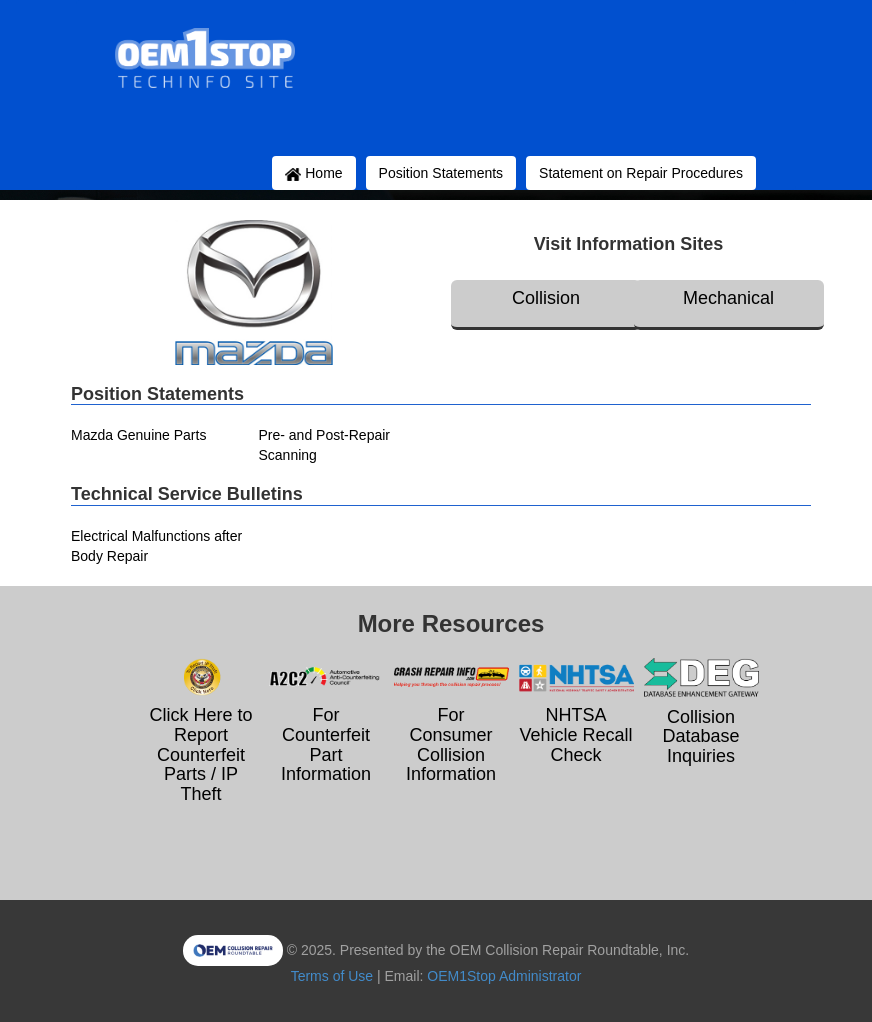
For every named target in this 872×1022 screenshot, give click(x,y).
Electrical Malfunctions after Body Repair (156, 546)
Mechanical (728, 298)
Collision (546, 298)
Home (313, 173)
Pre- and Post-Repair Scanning (325, 445)
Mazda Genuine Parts (138, 435)
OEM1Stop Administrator (504, 976)
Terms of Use (332, 976)
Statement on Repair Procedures (641, 173)
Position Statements (441, 173)
